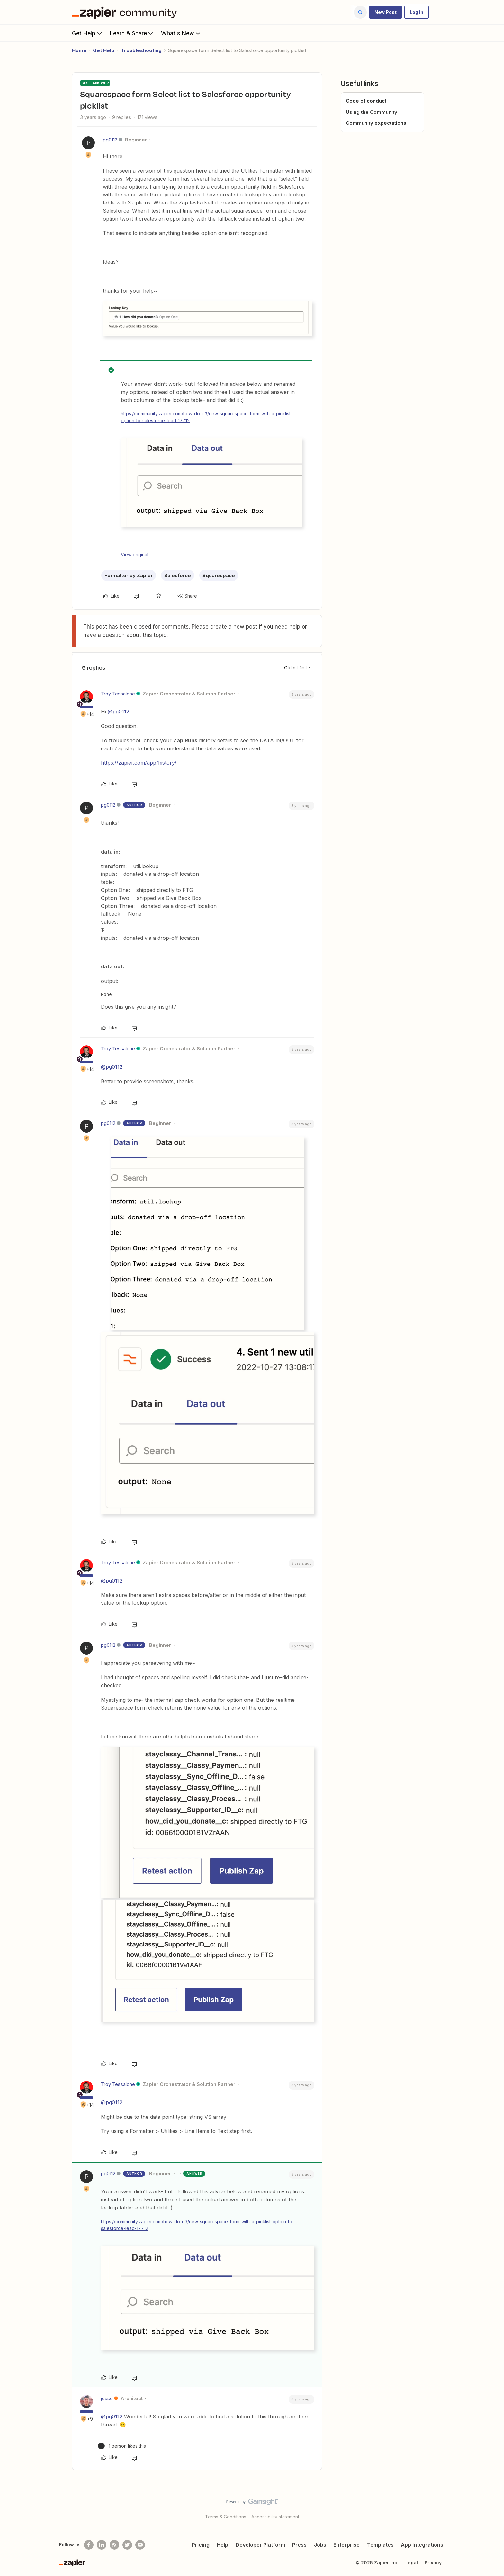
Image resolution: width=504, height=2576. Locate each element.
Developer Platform (260, 2545)
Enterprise (346, 2545)
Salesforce (177, 575)
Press (299, 2545)
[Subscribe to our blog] (114, 2545)
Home (79, 50)
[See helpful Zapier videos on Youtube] (140, 2545)
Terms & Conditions (225, 2516)
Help (222, 2545)
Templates (380, 2545)
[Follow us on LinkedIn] (101, 2545)
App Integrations (422, 2545)
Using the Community (371, 112)
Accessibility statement (275, 2516)
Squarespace (219, 575)
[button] (385, 12)
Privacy (433, 2562)
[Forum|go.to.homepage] (126, 12)
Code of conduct (366, 101)
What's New (181, 33)
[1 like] (122, 2446)
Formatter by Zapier (128, 575)
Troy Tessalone (118, 694)
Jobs (320, 2545)
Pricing (201, 2545)
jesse (107, 2398)
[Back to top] (491, 2507)
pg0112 (110, 140)
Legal (411, 2562)
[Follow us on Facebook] (89, 2545)
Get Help (87, 33)
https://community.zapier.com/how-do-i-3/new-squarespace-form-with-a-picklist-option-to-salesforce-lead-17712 (206, 417)
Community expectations (376, 123)
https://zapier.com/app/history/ (138, 762)
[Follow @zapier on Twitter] (127, 2545)
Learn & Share (132, 33)
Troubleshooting (141, 50)
